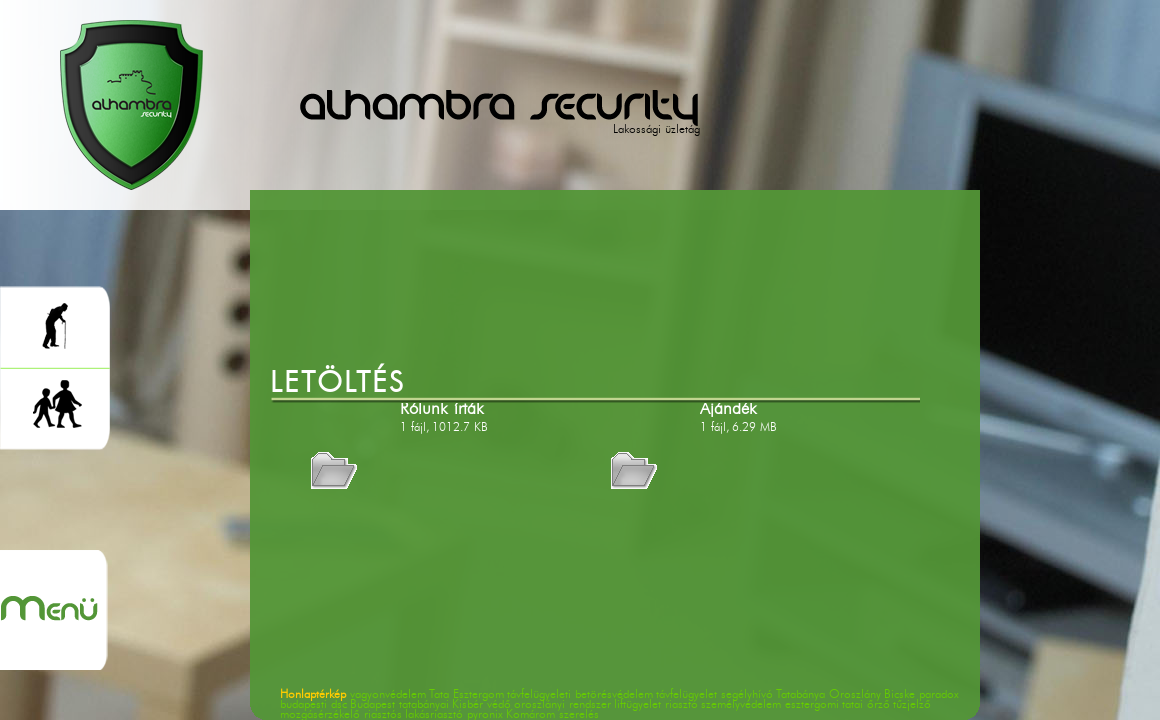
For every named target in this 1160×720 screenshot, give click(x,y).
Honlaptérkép (313, 695)
